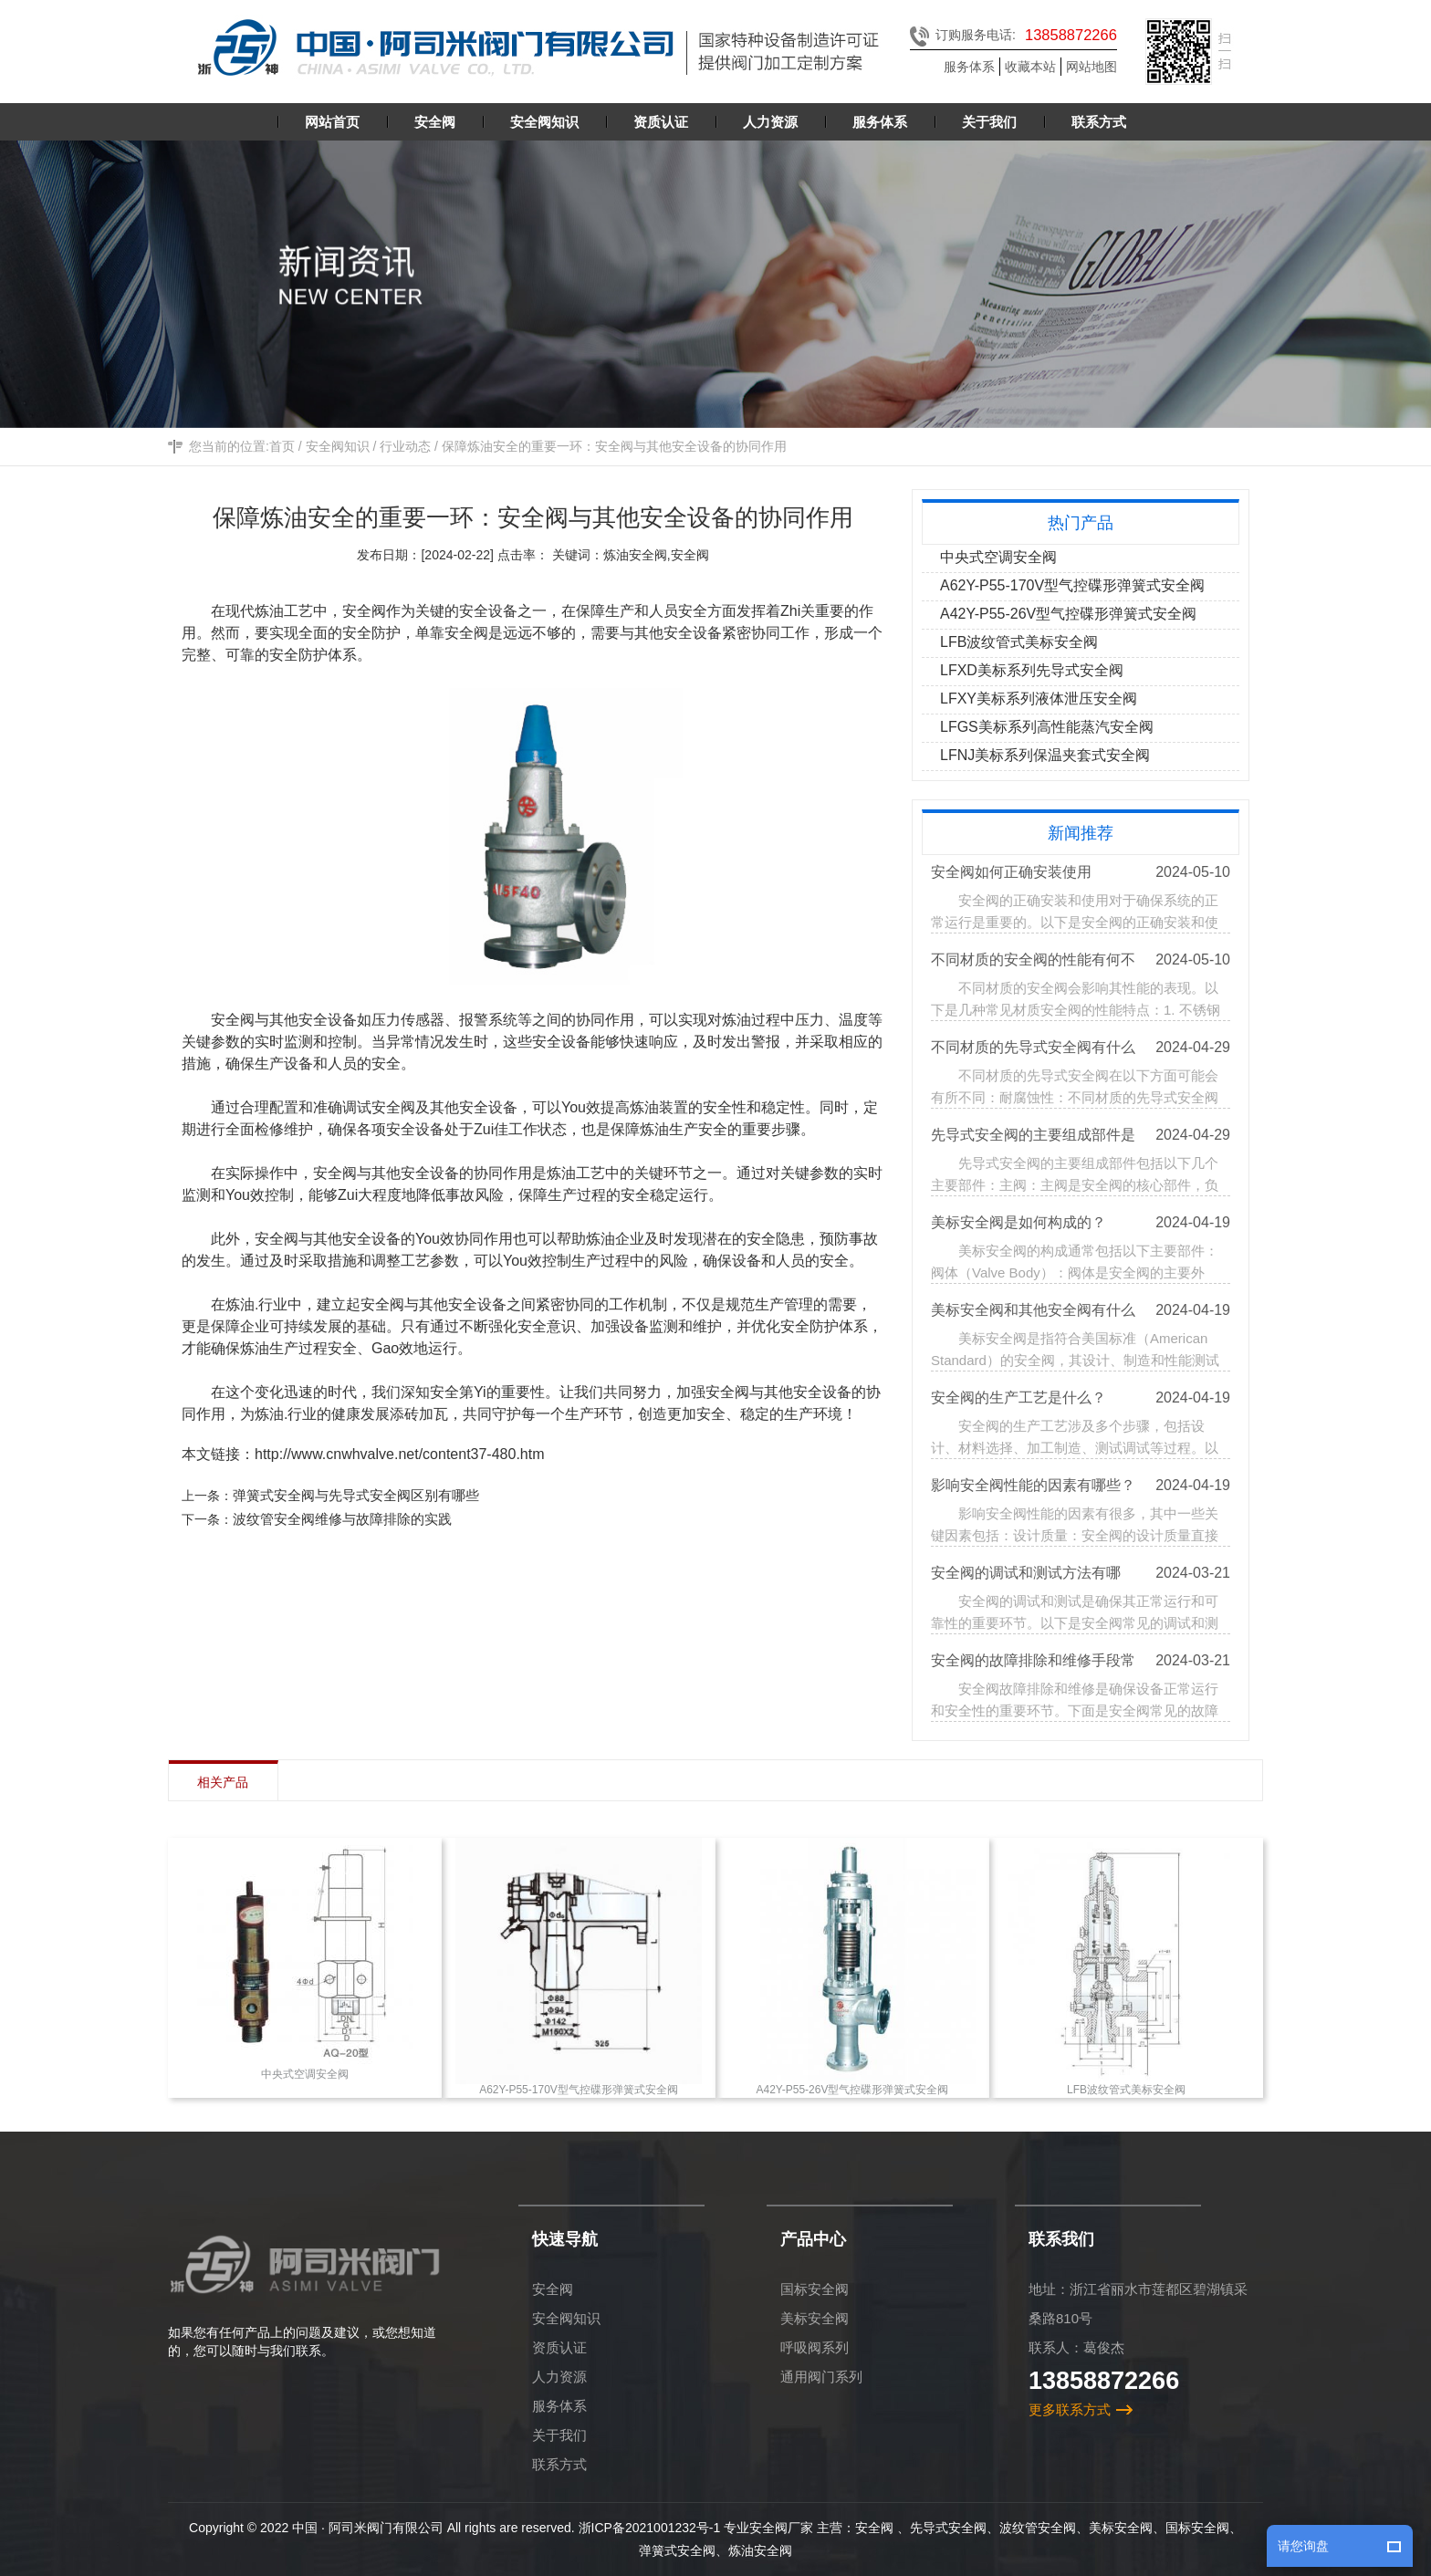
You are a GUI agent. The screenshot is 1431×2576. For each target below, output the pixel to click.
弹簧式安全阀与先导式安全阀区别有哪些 (360, 1495)
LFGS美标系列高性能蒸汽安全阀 (1048, 727)
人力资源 (559, 2376)
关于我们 (559, 2435)
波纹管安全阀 (1037, 2527)
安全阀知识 (338, 451)
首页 (282, 451)
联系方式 (559, 2464)
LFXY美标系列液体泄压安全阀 (1040, 698)
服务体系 (969, 66)
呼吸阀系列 (814, 2347)
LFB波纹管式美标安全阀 (1021, 642)
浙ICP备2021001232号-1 (650, 2527)
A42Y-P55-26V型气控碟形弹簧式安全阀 (1070, 613)
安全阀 (552, 2289)
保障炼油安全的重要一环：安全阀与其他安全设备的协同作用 (614, 451)
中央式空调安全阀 (1000, 557)
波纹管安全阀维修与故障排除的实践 (346, 1519)
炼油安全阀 (760, 2550)
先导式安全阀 (948, 2527)
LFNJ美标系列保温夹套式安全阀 (1047, 755)
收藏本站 (1030, 66)
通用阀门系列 (821, 2376)
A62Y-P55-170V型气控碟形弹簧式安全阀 (1074, 585)
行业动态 (405, 451)
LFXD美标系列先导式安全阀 (1033, 670)
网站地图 (1091, 66)
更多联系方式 (1070, 2409)
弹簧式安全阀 (677, 2550)
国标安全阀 (814, 2289)
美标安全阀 (814, 2318)
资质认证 (559, 2347)
